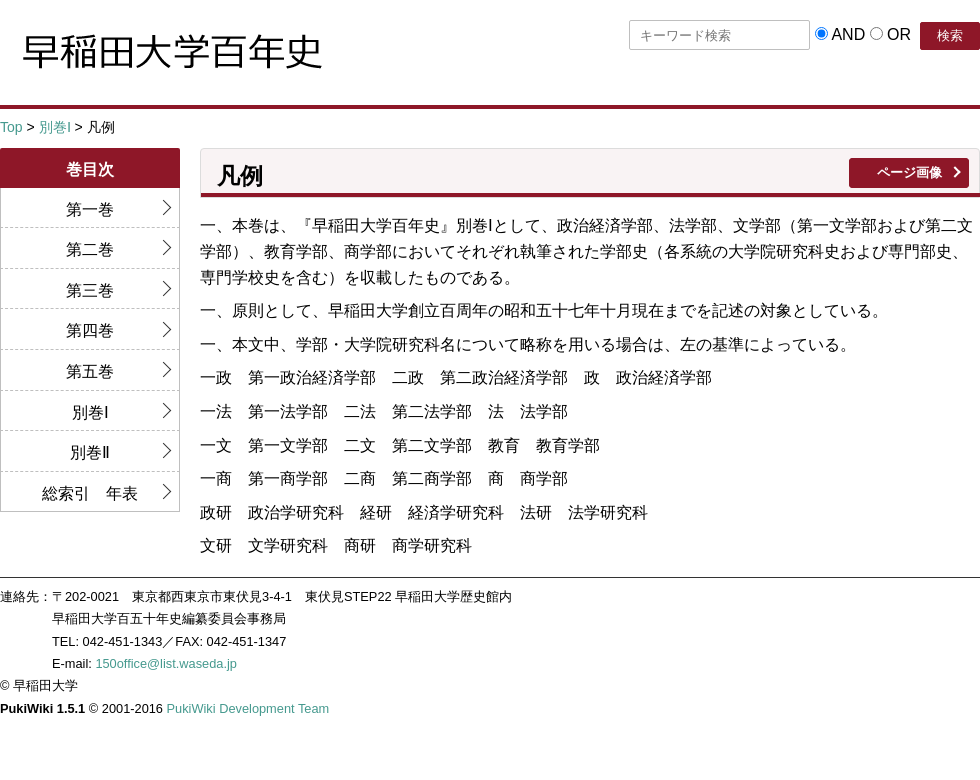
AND (848, 34)
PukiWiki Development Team (248, 708)
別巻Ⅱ (90, 452)
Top (11, 127)
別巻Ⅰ (55, 127)
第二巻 (90, 249)
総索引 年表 (90, 493)
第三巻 (90, 290)
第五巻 (90, 371)
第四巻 (90, 330)
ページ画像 (909, 172)
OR (899, 34)
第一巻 (90, 209)
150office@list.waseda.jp (166, 663)
